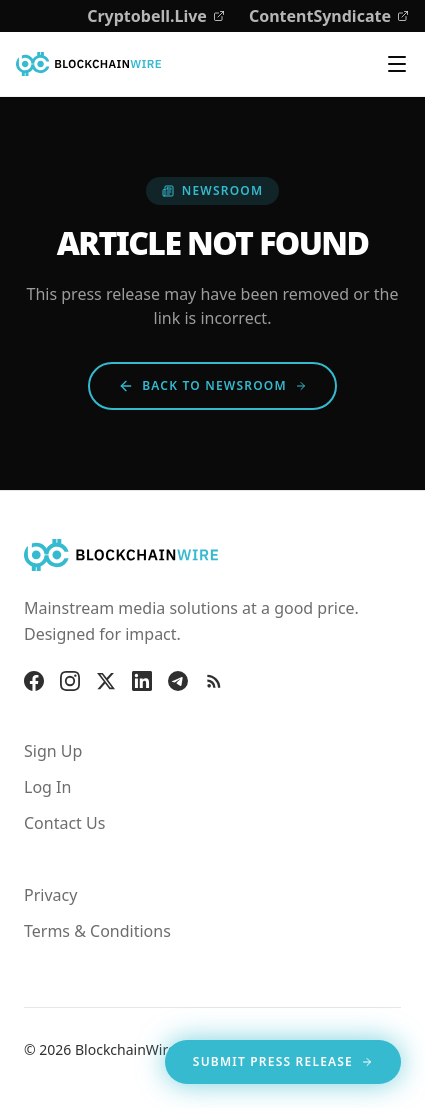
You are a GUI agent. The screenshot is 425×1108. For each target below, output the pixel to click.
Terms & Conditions (97, 931)
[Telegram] (178, 681)
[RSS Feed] (214, 681)
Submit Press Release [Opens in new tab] (282, 1065)
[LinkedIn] (142, 681)
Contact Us (64, 823)
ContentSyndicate (329, 16)
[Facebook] (34, 681)
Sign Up (53, 751)
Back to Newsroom (212, 385)
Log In (47, 787)
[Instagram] (70, 681)
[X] (106, 681)
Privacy (50, 895)
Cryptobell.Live (156, 16)
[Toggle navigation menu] (397, 64)
